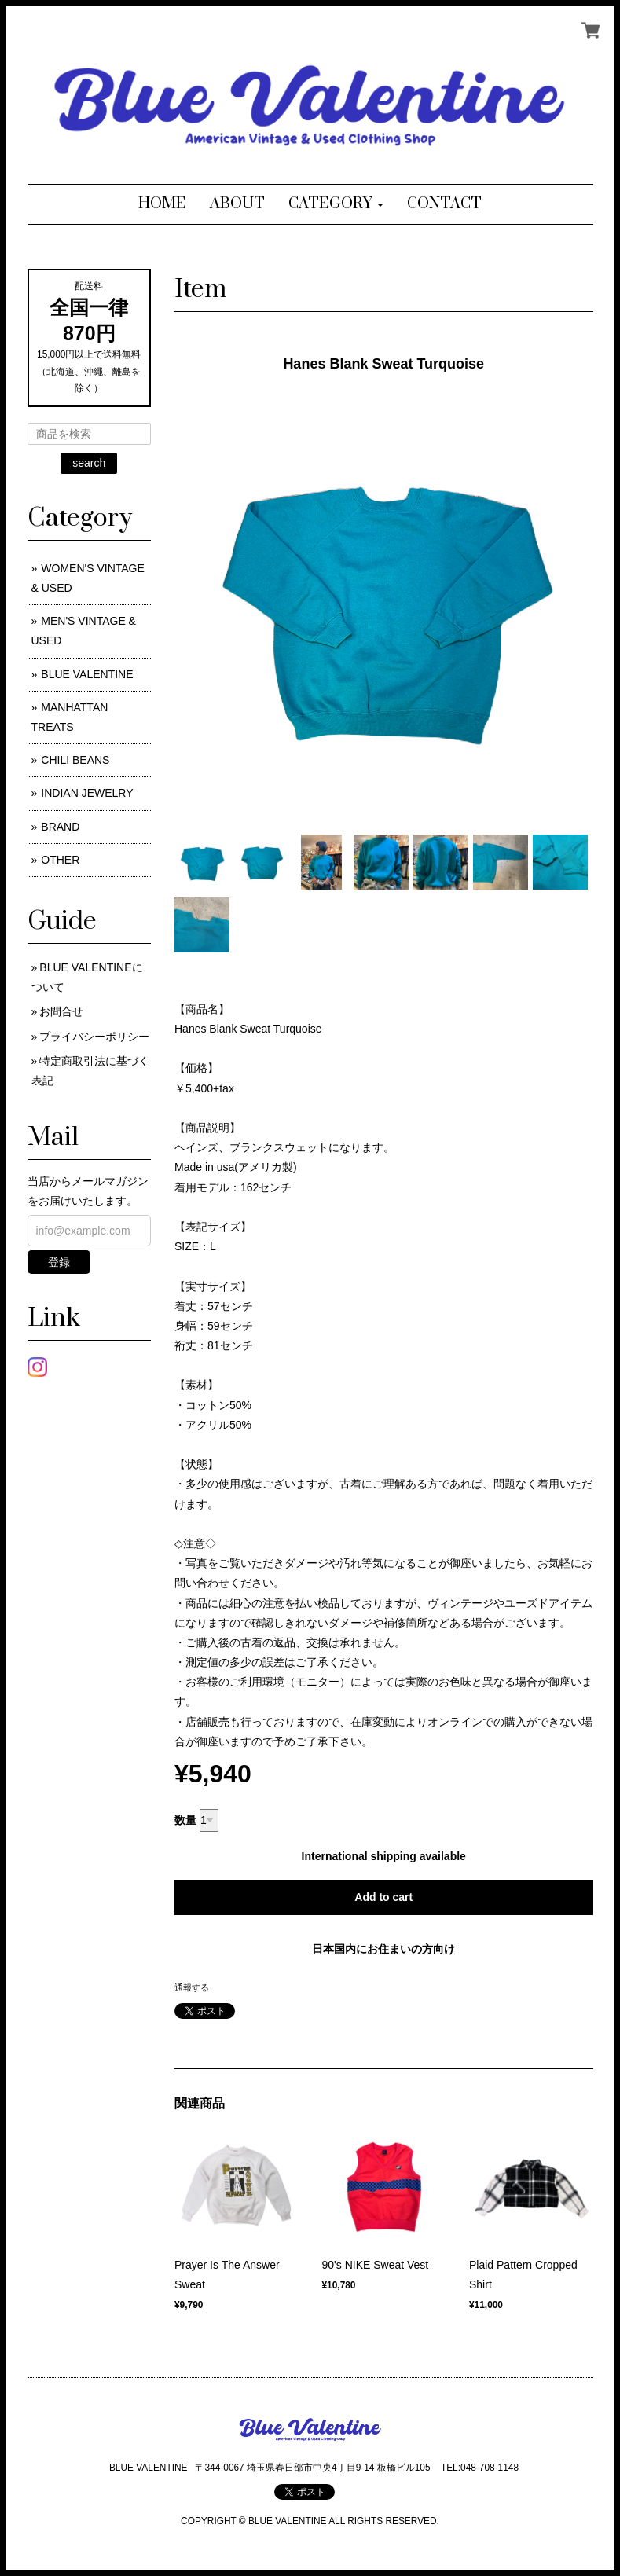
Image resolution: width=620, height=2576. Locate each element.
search (88, 463)
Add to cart (383, 1897)
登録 (59, 1262)
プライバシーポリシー (94, 1036)
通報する (191, 1987)
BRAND (60, 826)
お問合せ (61, 1011)
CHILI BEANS (75, 760)
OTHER (60, 859)
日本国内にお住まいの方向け (383, 1949)
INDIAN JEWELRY (87, 793)
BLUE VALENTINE (87, 674)
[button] (336, 204)
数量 (185, 1820)
